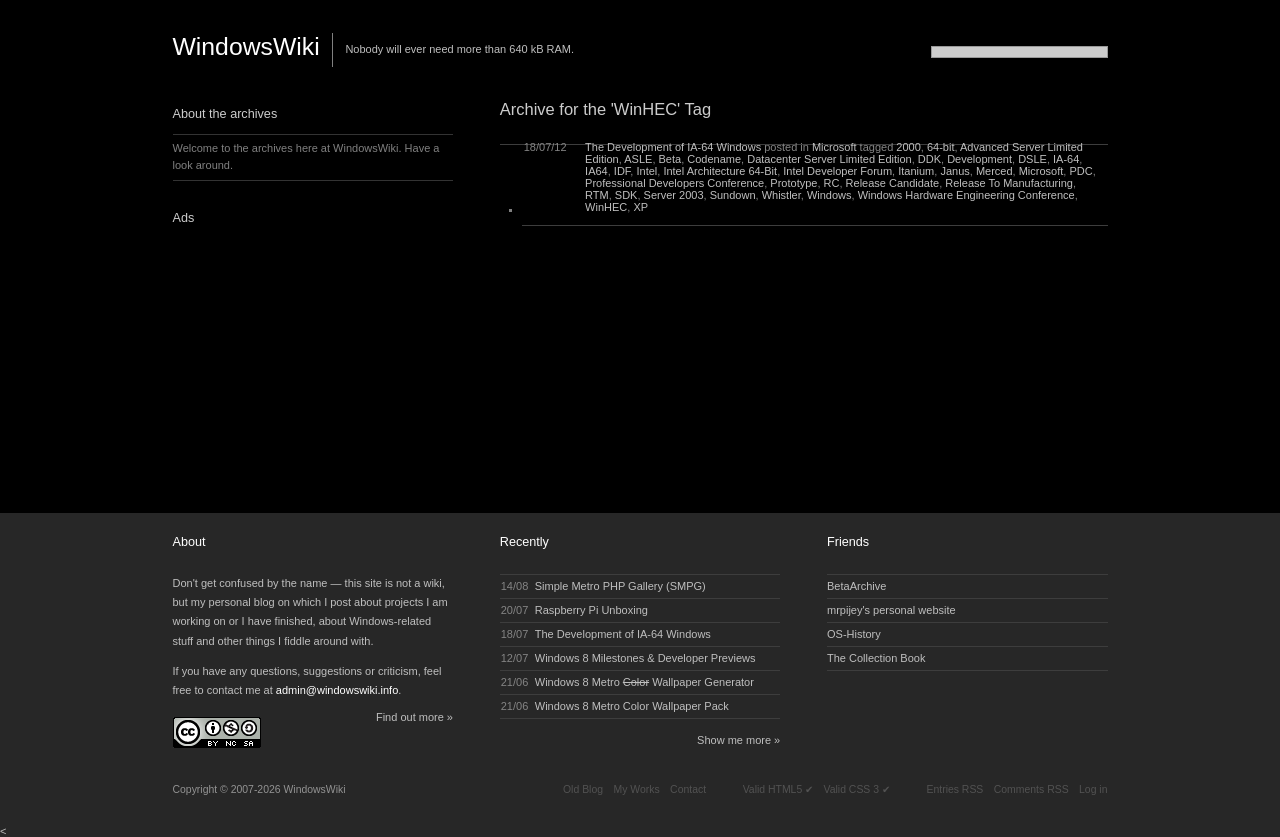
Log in (1093, 789)
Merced (994, 171)
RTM (597, 195)
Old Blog (583, 789)
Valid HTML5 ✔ (778, 789)
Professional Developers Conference (674, 183)
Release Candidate (893, 183)
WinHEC (606, 207)
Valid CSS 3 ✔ (857, 789)
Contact (688, 789)
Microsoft (834, 147)
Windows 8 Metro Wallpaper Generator (644, 682)
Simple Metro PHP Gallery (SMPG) (620, 586)
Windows (829, 195)
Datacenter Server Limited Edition (829, 159)
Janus (954, 171)
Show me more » (738, 740)
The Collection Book (876, 658)
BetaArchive (856, 586)
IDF (622, 171)
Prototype (793, 183)
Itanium (916, 171)
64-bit (941, 147)
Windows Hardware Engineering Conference (966, 195)
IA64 (596, 171)
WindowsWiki (246, 46)
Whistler (781, 195)
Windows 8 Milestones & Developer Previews (645, 658)
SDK (626, 195)
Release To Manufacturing (1009, 183)
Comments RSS (1031, 789)
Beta (670, 159)
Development (979, 159)
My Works (636, 789)
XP (640, 207)
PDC (1080, 171)
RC (832, 183)
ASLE (638, 159)
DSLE (1032, 159)
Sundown (733, 195)
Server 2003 (674, 195)
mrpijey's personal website (891, 610)
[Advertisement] (298, 363)
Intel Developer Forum (837, 171)
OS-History (854, 634)
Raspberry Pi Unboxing (591, 610)
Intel (646, 171)
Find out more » (414, 717)
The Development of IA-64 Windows (673, 147)
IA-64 (1066, 159)
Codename (714, 159)
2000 (908, 147)
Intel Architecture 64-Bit (720, 171)
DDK (929, 159)
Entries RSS (954, 789)
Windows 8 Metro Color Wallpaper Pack (632, 706)
